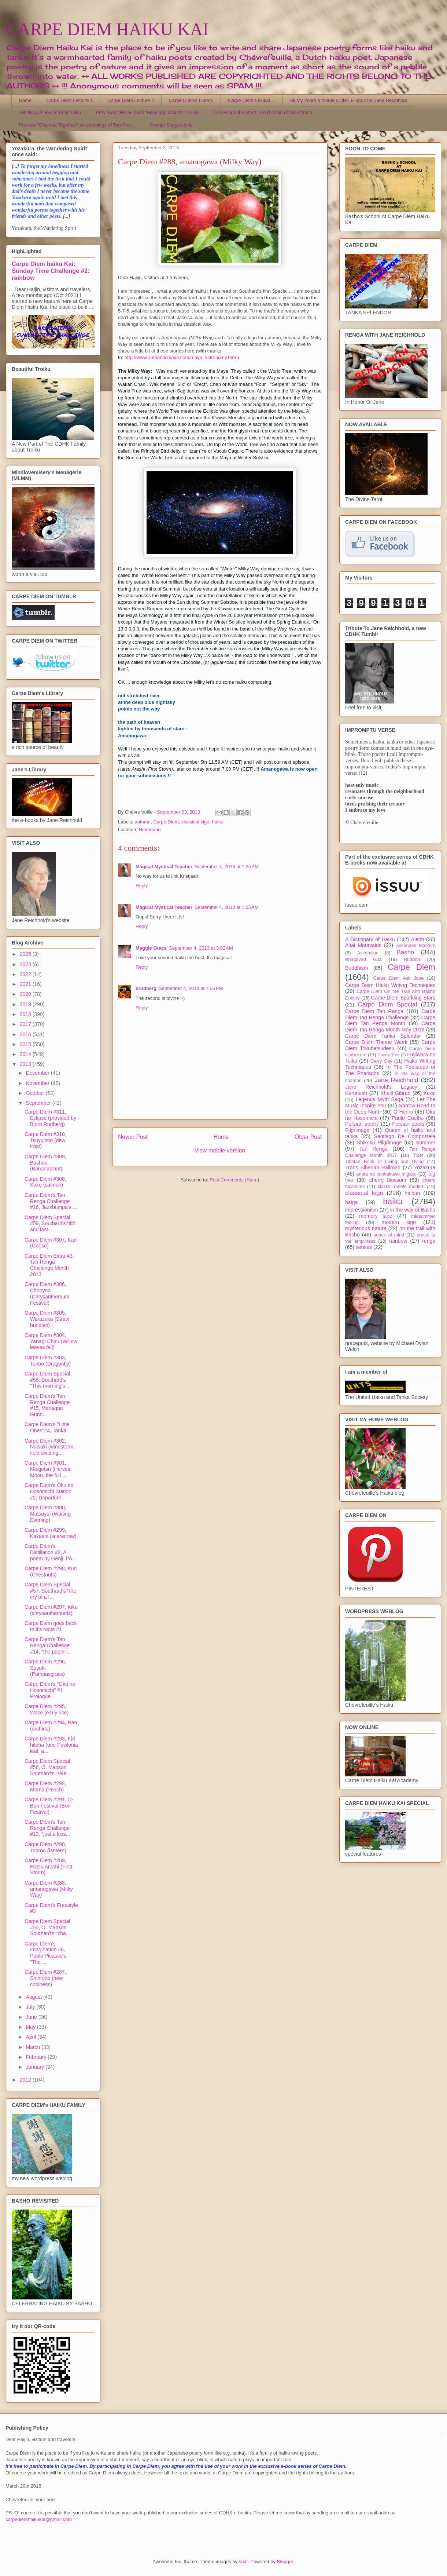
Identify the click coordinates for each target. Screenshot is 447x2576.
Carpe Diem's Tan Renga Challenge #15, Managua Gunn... (47, 1405)
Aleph (417, 939)
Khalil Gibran (395, 1093)
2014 (26, 1054)
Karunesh (356, 1093)
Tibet (418, 1155)
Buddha (412, 959)
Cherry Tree (389, 1055)
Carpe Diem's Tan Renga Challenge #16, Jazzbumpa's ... (51, 1201)
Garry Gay (381, 1061)
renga (428, 1241)
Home (25, 100)
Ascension (367, 953)
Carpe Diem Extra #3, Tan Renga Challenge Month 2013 (49, 1265)
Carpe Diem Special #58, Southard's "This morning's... (47, 1380)
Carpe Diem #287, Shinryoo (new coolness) (45, 1978)
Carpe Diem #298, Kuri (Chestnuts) (51, 1571)
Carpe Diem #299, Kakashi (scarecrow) (51, 1533)
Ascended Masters (415, 945)
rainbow (398, 1241)
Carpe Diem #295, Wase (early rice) (47, 1709)
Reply (142, 885)
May (31, 2027)
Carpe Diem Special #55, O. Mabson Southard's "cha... (47, 1927)
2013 (26, 1064)
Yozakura (424, 1167)
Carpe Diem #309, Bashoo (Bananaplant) (45, 1163)
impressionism (361, 1210)
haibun (412, 1193)
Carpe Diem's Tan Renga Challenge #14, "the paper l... (48, 1645)
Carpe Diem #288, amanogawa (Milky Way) (49, 1889)
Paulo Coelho (408, 1118)
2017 (26, 1024)
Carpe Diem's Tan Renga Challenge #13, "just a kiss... (47, 1828)
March (33, 2047)
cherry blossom (387, 1180)
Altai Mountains (363, 945)
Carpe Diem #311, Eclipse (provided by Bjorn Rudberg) (50, 1118)
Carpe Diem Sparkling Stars (403, 998)
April (31, 2037)
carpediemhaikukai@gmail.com (38, 2519)
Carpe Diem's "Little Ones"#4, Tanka (47, 1427)
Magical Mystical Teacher (164, 866)
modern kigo (398, 1222)
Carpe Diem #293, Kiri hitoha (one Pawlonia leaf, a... (51, 1745)
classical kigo (195, 822)
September (39, 1103)
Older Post (308, 1137)
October (35, 1093)
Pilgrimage (357, 1130)
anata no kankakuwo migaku (386, 1174)
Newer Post (133, 1137)
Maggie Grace (151, 948)
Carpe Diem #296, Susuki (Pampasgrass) (45, 1668)
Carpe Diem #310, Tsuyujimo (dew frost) (45, 1140)
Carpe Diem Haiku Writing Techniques (390, 985)
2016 (26, 1034)
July (31, 2007)
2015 (26, 1044)
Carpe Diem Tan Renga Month (390, 1021)
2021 (26, 984)
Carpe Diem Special (387, 1004)
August (34, 1997)
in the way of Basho (412, 1210)
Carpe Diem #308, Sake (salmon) (45, 1182)
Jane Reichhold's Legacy (381, 1087)
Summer (425, 1143)
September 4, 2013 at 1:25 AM (227, 866)
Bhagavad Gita (363, 959)
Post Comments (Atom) (234, 1180)
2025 (26, 954)
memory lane (375, 1216)
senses (364, 1247)
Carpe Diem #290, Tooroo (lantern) (45, 1847)
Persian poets (408, 1124)
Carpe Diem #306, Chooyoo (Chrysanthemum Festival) (47, 1293)
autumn (143, 822)
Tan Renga (373, 1149)
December (38, 1073)
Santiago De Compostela (404, 1136)
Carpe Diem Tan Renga (374, 1011)
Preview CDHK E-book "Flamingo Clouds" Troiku (147, 112)
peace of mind (388, 1235)
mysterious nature (366, 1228)
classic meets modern (401, 1186)
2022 (26, 974)
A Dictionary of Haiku (370, 939)
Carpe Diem (165, 822)
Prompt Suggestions (170, 125)
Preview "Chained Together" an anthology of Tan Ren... (77, 125)
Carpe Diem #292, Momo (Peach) (45, 1786)
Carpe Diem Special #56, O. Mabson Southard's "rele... (47, 1767)
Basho (405, 952)
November (38, 1083)
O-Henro (403, 1112)
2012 (26, 2080)
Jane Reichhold (396, 1080)
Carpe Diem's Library (191, 100)
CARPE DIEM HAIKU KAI (107, 29)
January (35, 2067)
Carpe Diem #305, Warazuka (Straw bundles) (47, 1319)
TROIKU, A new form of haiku (50, 112)
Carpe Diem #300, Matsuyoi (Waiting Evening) (48, 1514)
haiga (351, 1202)
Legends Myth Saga (379, 1099)
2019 (26, 1004)
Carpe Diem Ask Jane (398, 978)
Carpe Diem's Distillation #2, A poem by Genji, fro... (50, 1552)
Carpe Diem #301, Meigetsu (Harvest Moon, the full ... (48, 1469)
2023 (26, 964)
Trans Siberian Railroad (372, 1167)
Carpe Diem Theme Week (376, 1042)
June (32, 2017)
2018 (26, 1014)
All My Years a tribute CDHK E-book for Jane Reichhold (348, 100)
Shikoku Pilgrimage (379, 1143)
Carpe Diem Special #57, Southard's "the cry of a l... (50, 1591)
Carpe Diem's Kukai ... (251, 100)
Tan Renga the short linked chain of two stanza (262, 112)
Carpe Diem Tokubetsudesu (390, 1045)
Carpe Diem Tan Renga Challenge (390, 1014)
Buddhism (356, 968)
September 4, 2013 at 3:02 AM (201, 948)
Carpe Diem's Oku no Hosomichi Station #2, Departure (49, 1491)
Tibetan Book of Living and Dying (384, 1161)
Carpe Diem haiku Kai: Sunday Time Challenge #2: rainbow (50, 270)
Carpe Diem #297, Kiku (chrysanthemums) (51, 1610)
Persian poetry (362, 1124)
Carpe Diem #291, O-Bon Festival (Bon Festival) (49, 1806)
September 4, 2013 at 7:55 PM (191, 988)
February (37, 2057)
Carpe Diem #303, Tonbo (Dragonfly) (48, 1361)
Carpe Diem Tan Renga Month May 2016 (390, 1026)
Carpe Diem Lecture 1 (69, 100)
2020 (26, 994)
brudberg (146, 988)
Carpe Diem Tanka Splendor (383, 1036)
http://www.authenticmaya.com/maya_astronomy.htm (180, 357)
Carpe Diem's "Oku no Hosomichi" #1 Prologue (50, 1690)
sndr (243, 2561)
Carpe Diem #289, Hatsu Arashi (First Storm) (48, 1866)
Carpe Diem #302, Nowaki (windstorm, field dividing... (50, 1447)
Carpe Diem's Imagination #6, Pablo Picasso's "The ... (45, 1953)
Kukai (430, 1093)
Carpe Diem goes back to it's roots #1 (51, 1626)
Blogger (285, 2561)
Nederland (149, 829)
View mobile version (220, 1150)
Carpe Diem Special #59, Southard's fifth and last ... (50, 1223)
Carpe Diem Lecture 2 (130, 100)
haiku (218, 822)
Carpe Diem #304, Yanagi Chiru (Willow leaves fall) (51, 1341)
